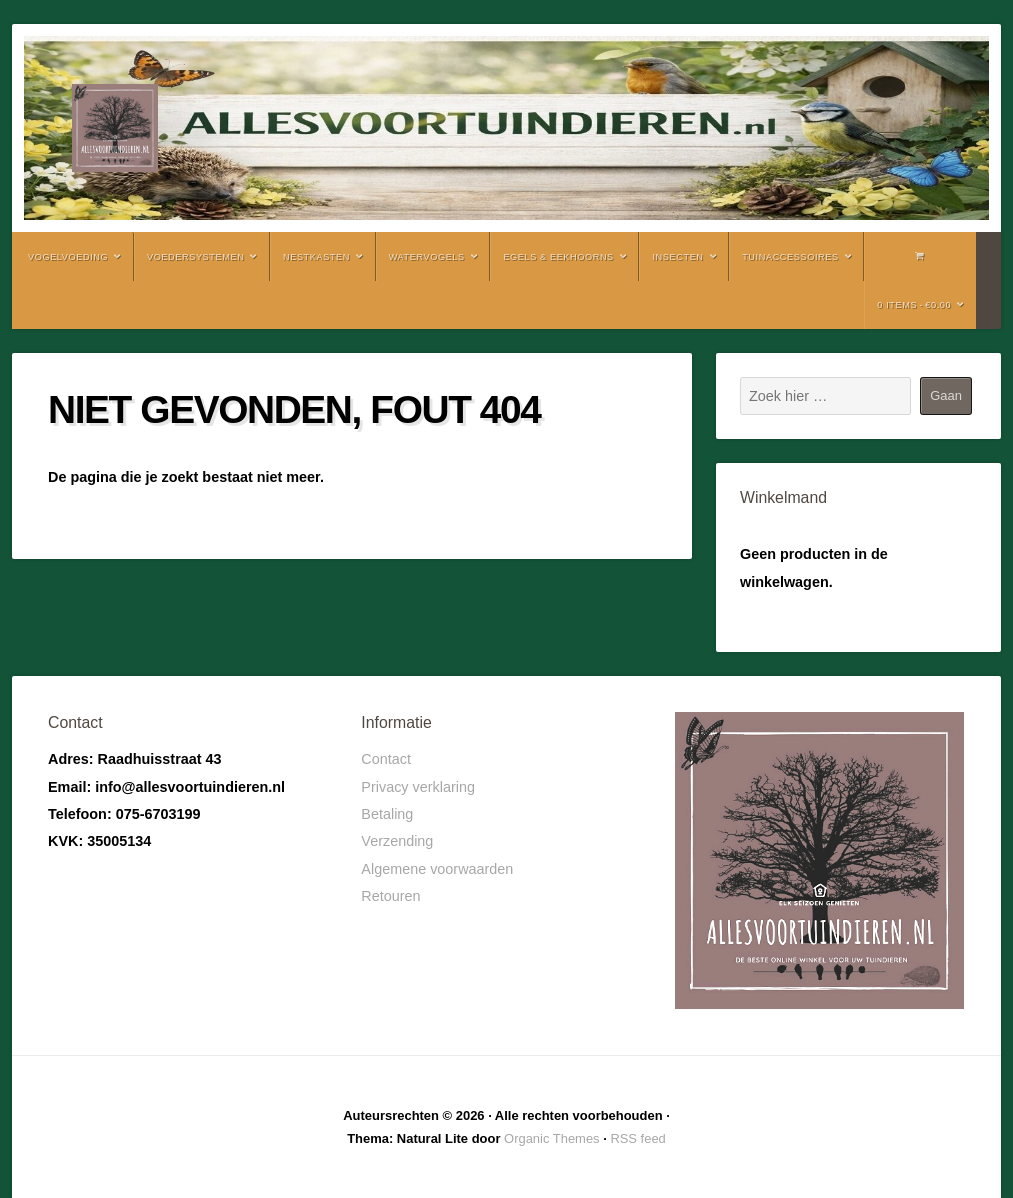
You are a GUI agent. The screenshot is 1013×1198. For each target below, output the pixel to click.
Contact (386, 759)
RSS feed (637, 1138)
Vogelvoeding (68, 257)
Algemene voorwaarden (437, 869)
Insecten (677, 257)
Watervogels (427, 257)
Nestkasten (316, 257)
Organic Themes (552, 1138)
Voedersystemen (195, 257)
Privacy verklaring (418, 787)
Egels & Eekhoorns (558, 257)
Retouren (390, 896)
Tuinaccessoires (790, 257)
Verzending (397, 841)
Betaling (387, 814)
